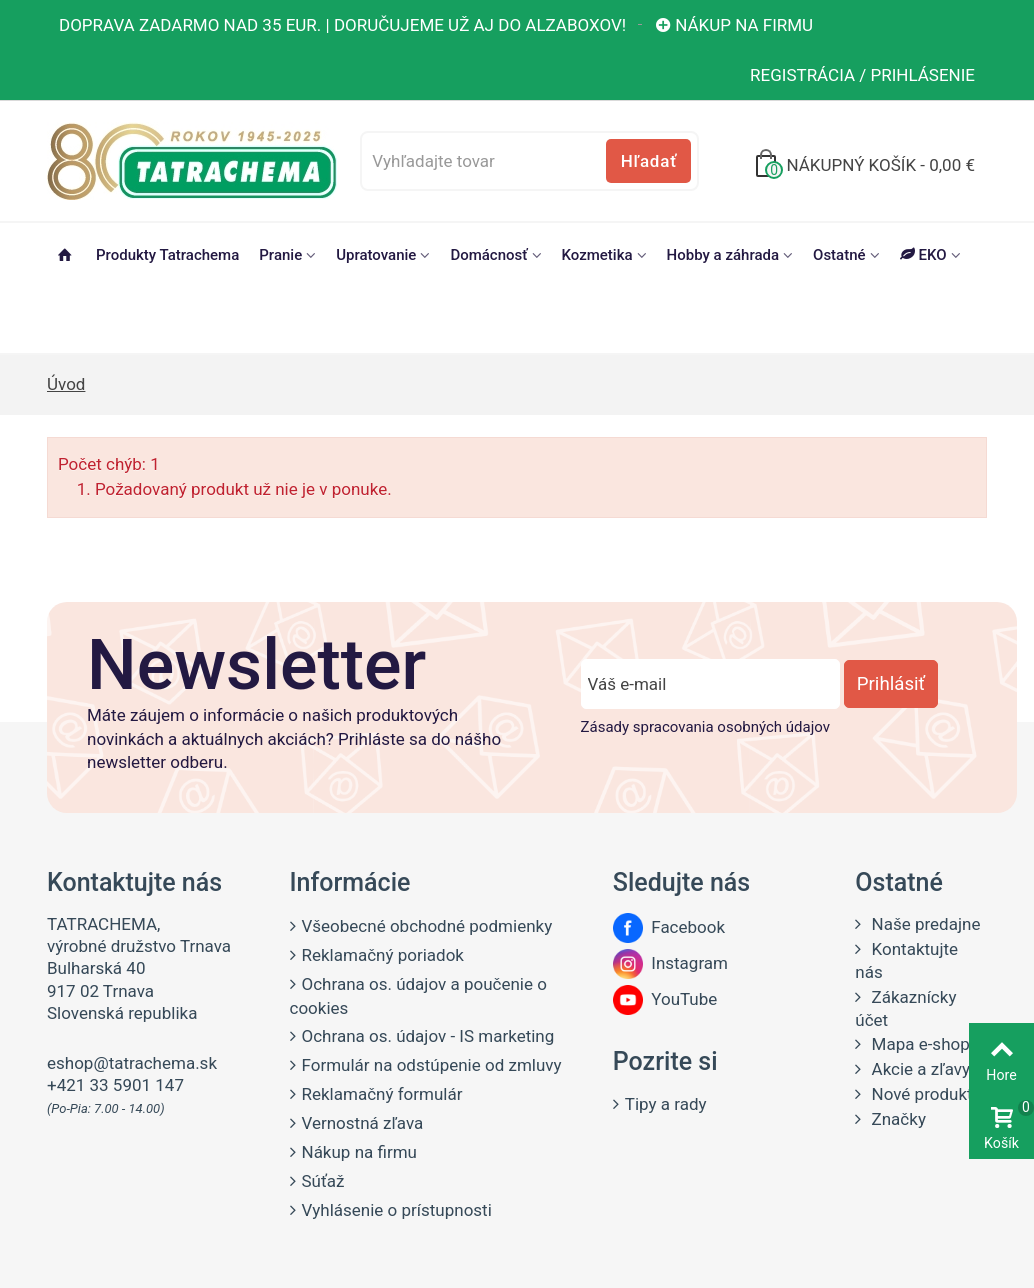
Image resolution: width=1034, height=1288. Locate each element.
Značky (896, 1119)
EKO (923, 255)
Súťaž (323, 1181)
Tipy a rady (666, 1104)
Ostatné (839, 255)
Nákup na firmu (733, 25)
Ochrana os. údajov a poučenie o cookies (418, 995)
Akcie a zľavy (918, 1069)
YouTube (665, 999)
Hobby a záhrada (723, 255)
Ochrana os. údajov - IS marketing (428, 1036)
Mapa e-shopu (923, 1044)
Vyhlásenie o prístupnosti (397, 1210)
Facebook (669, 927)
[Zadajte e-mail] (710, 684)
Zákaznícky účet (905, 1008)
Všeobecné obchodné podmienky (427, 926)
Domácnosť (488, 255)
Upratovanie (376, 255)
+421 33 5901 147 (115, 1085)
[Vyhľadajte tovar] (529, 161)
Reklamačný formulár (382, 1094)
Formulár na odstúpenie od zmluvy (432, 1065)
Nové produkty (923, 1094)
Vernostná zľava (363, 1123)
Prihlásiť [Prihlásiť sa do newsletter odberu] (891, 684)
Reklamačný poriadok (383, 955)
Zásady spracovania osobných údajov (705, 727)
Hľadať (649, 161)
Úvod (66, 384)
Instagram (670, 963)
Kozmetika (597, 255)
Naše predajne (923, 924)
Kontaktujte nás (906, 960)
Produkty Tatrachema (167, 255)
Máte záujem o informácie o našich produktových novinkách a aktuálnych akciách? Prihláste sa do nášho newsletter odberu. (294, 739)
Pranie (280, 255)
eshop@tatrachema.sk (132, 1063)
